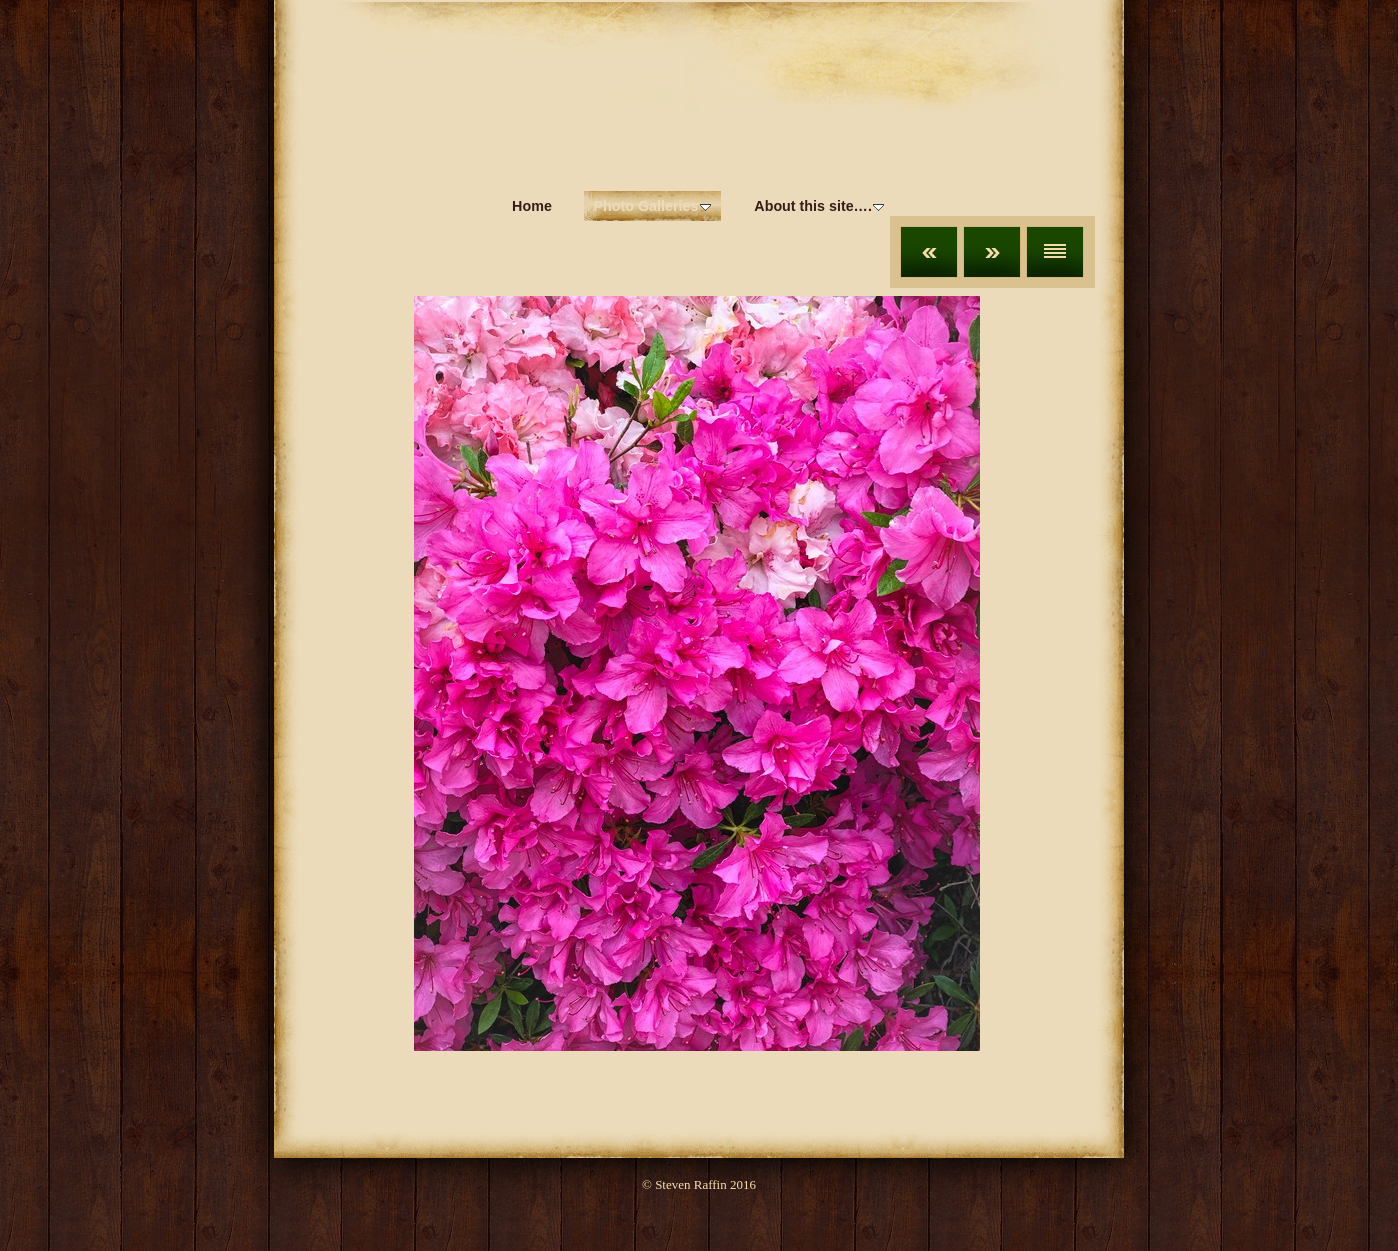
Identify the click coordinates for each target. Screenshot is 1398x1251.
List (1055, 252)
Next (992, 252)
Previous (929, 252)
